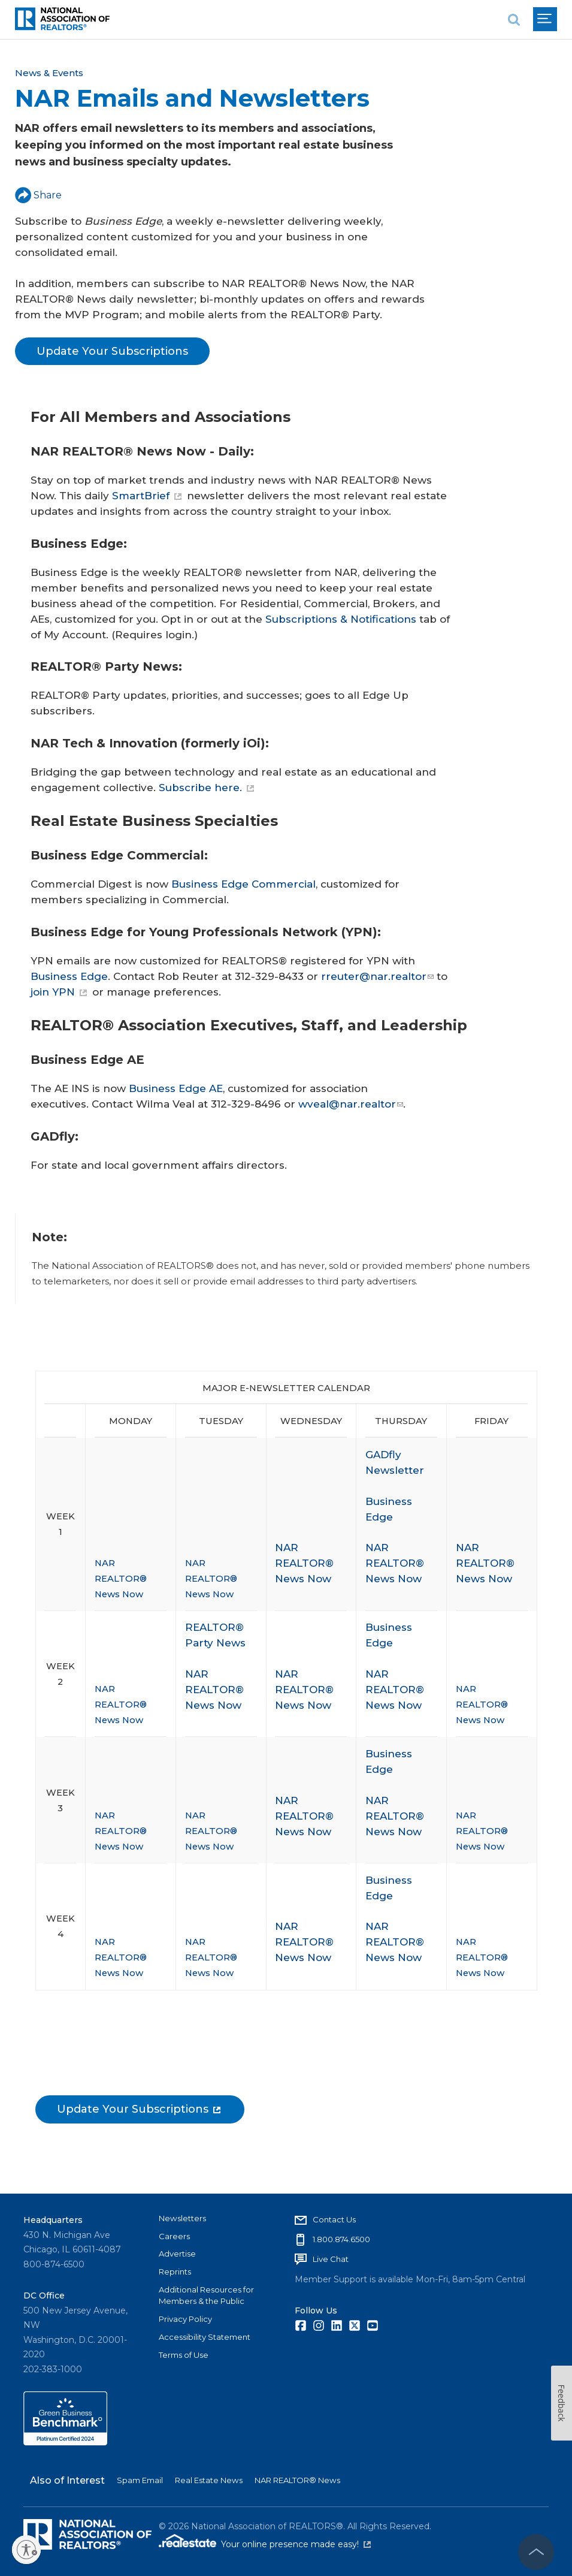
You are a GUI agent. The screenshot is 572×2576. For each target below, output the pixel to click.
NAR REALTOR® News (297, 2480)
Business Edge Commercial (243, 884)
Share (38, 195)
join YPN (59, 992)
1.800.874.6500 (341, 2239)
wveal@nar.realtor (350, 1104)
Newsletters (182, 2218)
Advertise (177, 2253)
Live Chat (331, 2259)
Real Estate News (209, 2480)
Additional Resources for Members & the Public (206, 2295)
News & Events (49, 73)
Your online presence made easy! (296, 2544)
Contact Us (334, 2219)
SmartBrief (146, 496)
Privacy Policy (185, 2319)
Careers (174, 2236)
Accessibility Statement (204, 2337)
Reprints (175, 2271)
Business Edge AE (176, 1088)
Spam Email (140, 2480)
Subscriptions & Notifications (340, 619)
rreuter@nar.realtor (377, 976)
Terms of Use (183, 2355)
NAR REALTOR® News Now (121, 1579)
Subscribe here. (206, 788)
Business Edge (69, 976)
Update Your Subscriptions (112, 351)
